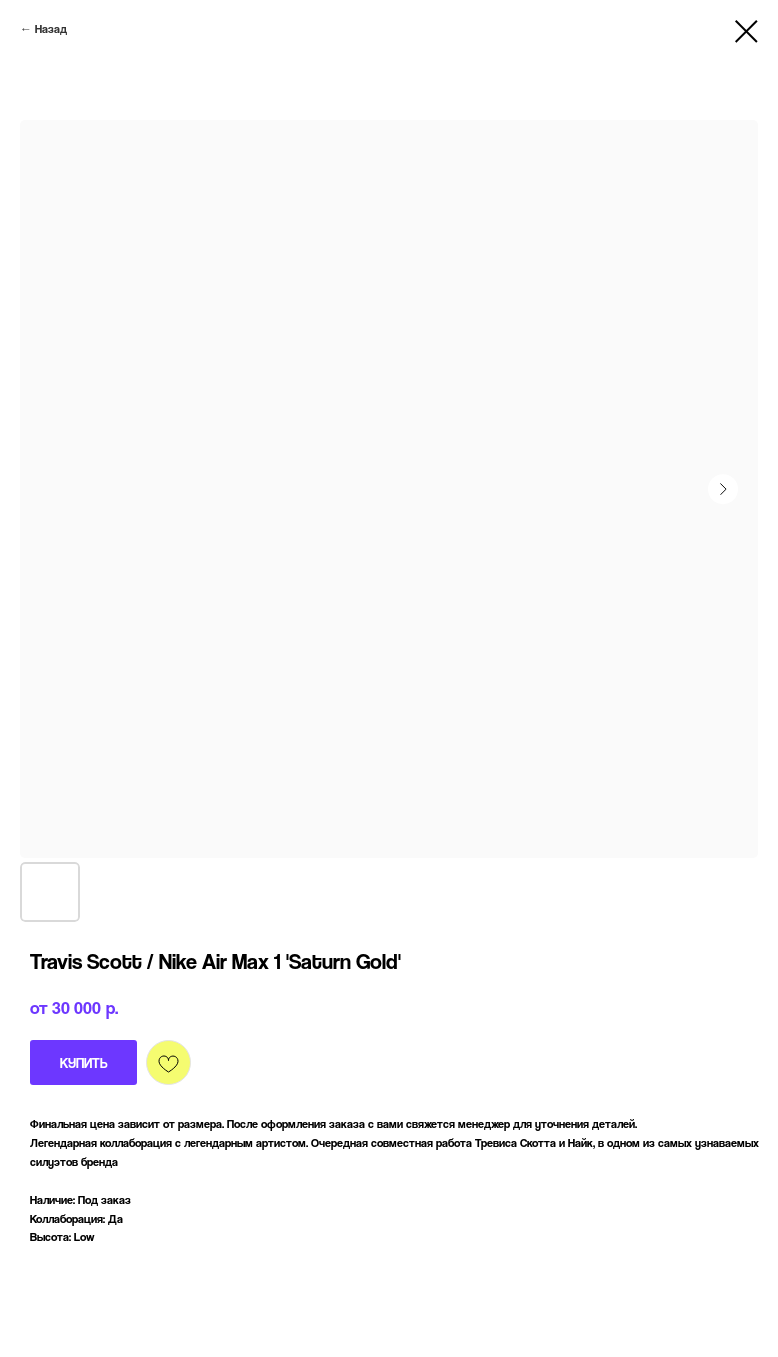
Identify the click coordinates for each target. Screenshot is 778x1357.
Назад (51, 28)
